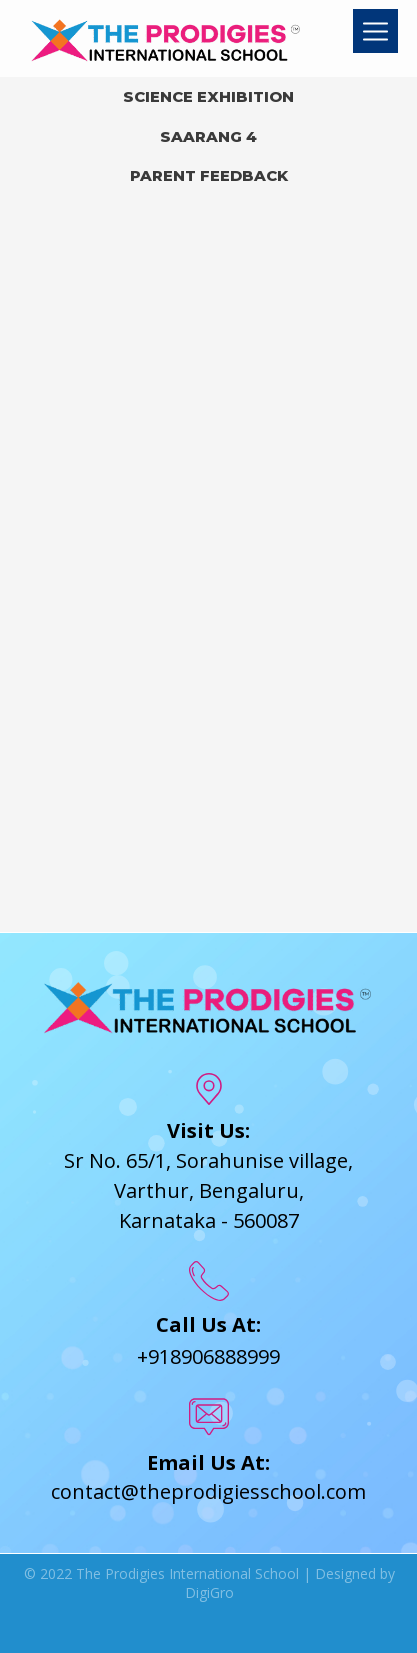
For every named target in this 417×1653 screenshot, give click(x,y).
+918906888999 (208, 1356)
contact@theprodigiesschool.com (208, 1491)
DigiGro (209, 1592)
